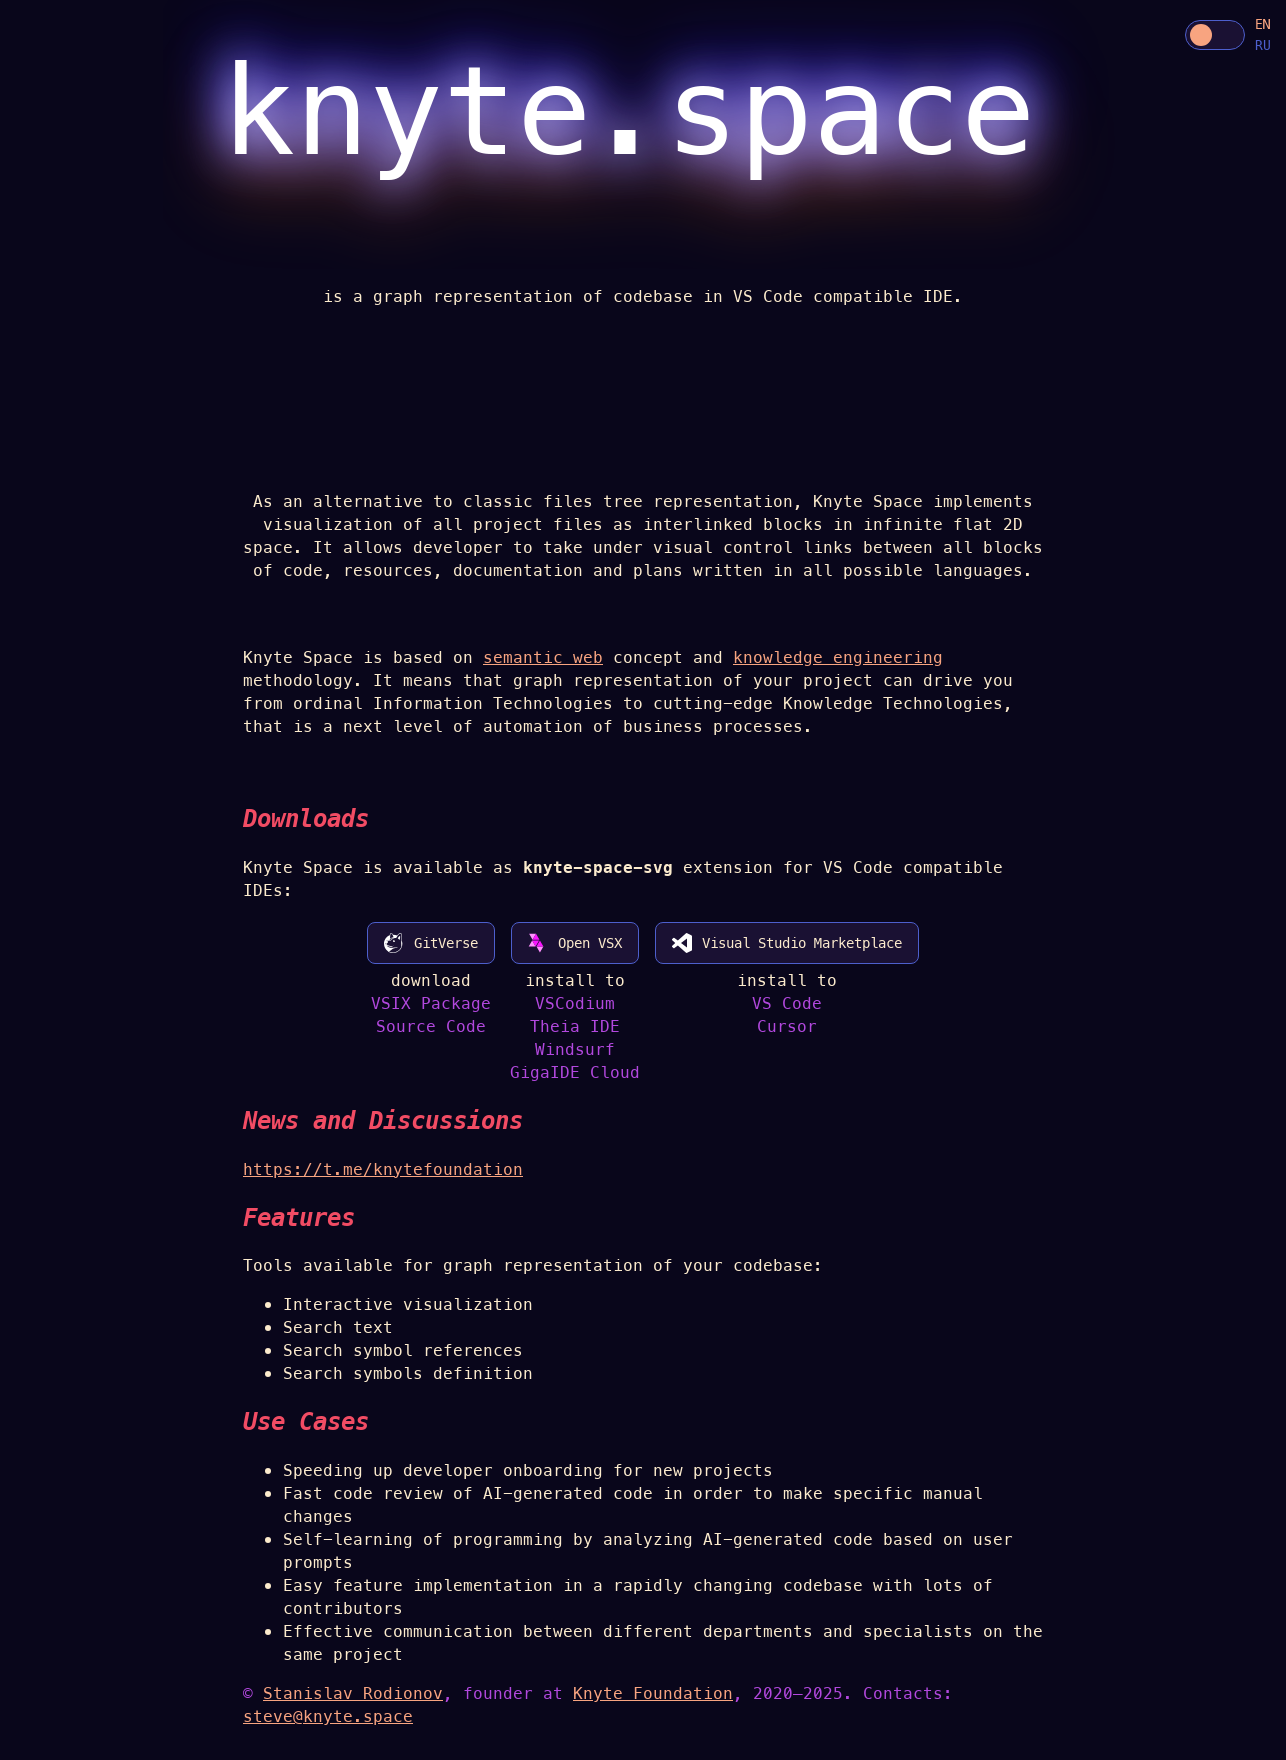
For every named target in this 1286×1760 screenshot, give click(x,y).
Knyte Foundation (653, 1693)
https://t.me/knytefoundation (383, 1169)
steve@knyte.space (328, 1716)
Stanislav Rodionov (353, 1693)
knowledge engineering (838, 657)
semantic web (543, 657)
